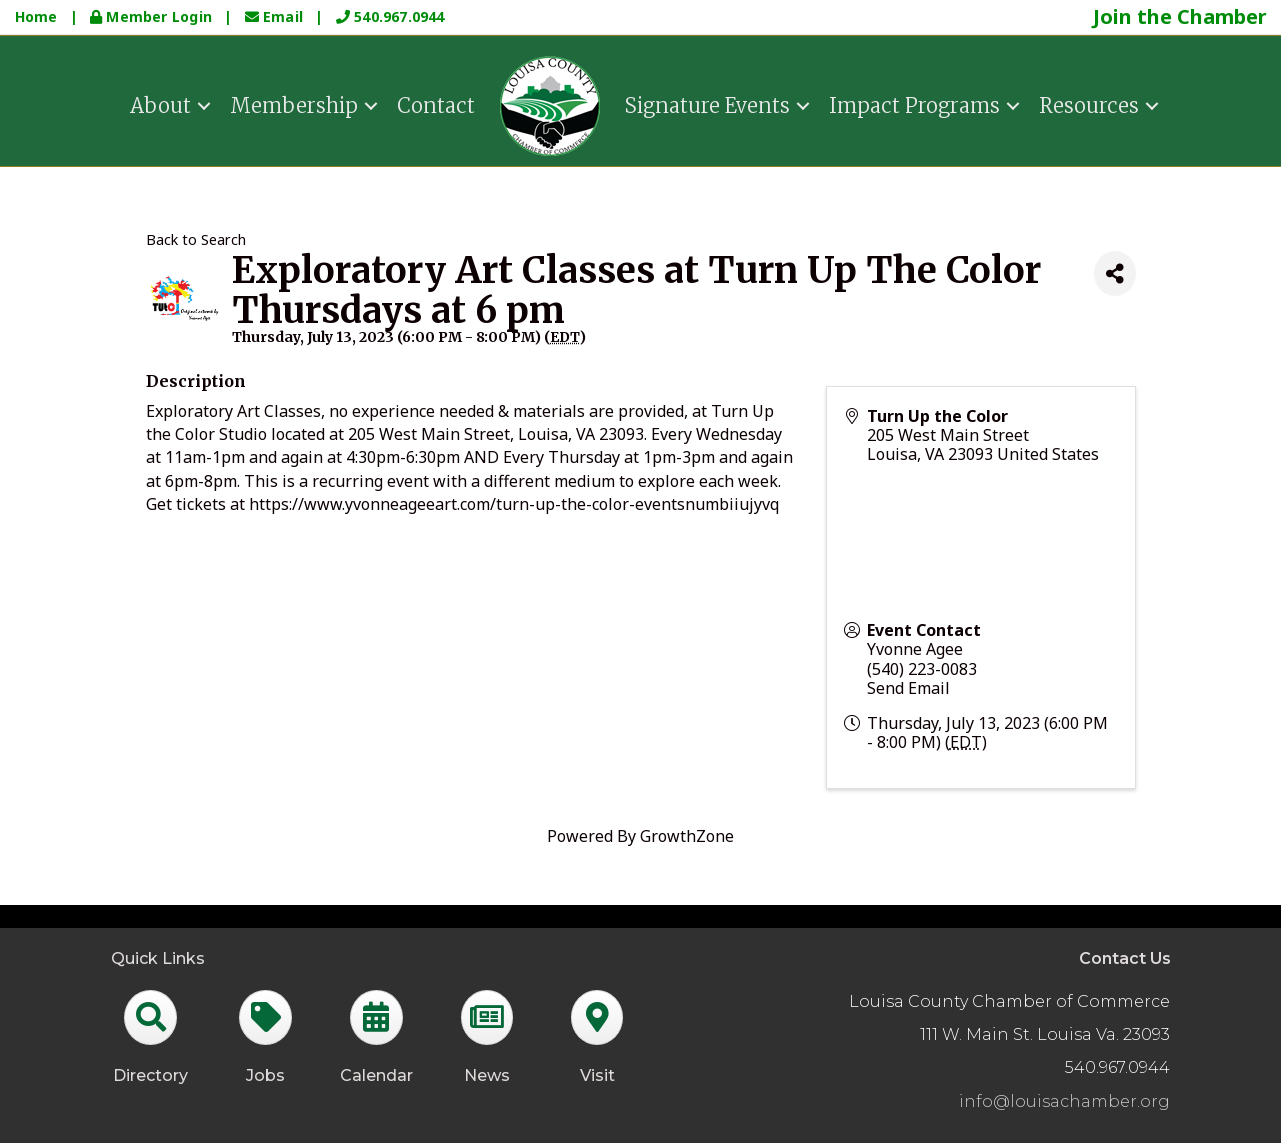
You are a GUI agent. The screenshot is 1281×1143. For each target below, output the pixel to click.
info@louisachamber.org (1064, 1101)
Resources (1089, 105)
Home (36, 16)
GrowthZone (687, 836)
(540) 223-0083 (922, 669)
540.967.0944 (390, 16)
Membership (294, 105)
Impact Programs (914, 105)
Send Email (908, 688)
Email (276, 16)
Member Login (153, 16)
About (160, 105)
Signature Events (707, 105)
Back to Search (196, 239)
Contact (436, 105)
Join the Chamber (1180, 16)
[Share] (1115, 273)
